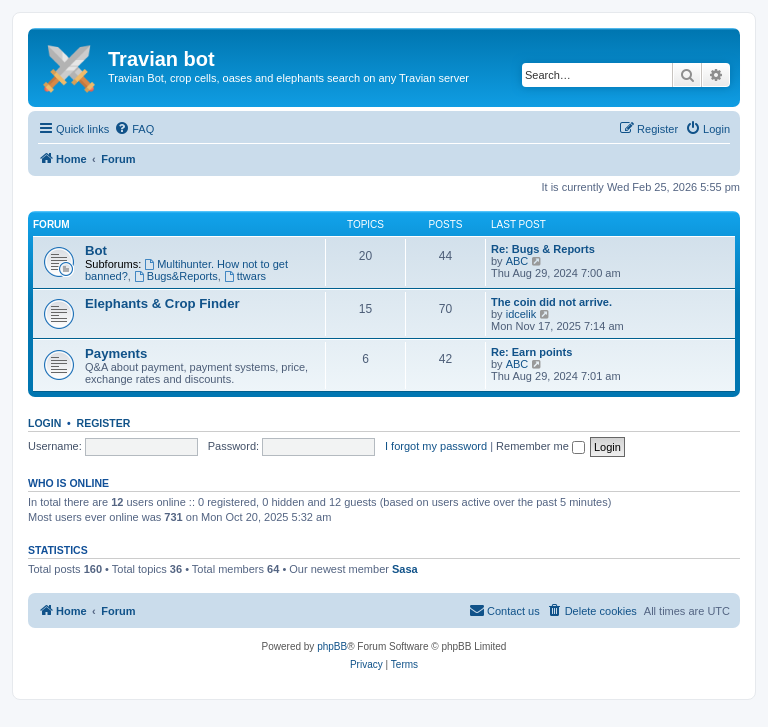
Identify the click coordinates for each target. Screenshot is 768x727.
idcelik (521, 314)
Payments (116, 353)
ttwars (245, 276)
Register (104, 423)
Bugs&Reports (176, 276)
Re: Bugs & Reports (543, 249)
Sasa (405, 569)
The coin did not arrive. (551, 302)
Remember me (540, 446)
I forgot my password (436, 446)
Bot (96, 250)
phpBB (332, 646)
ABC (517, 261)
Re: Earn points (531, 352)
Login (44, 423)
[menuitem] (134, 129)
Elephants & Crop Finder (162, 303)
